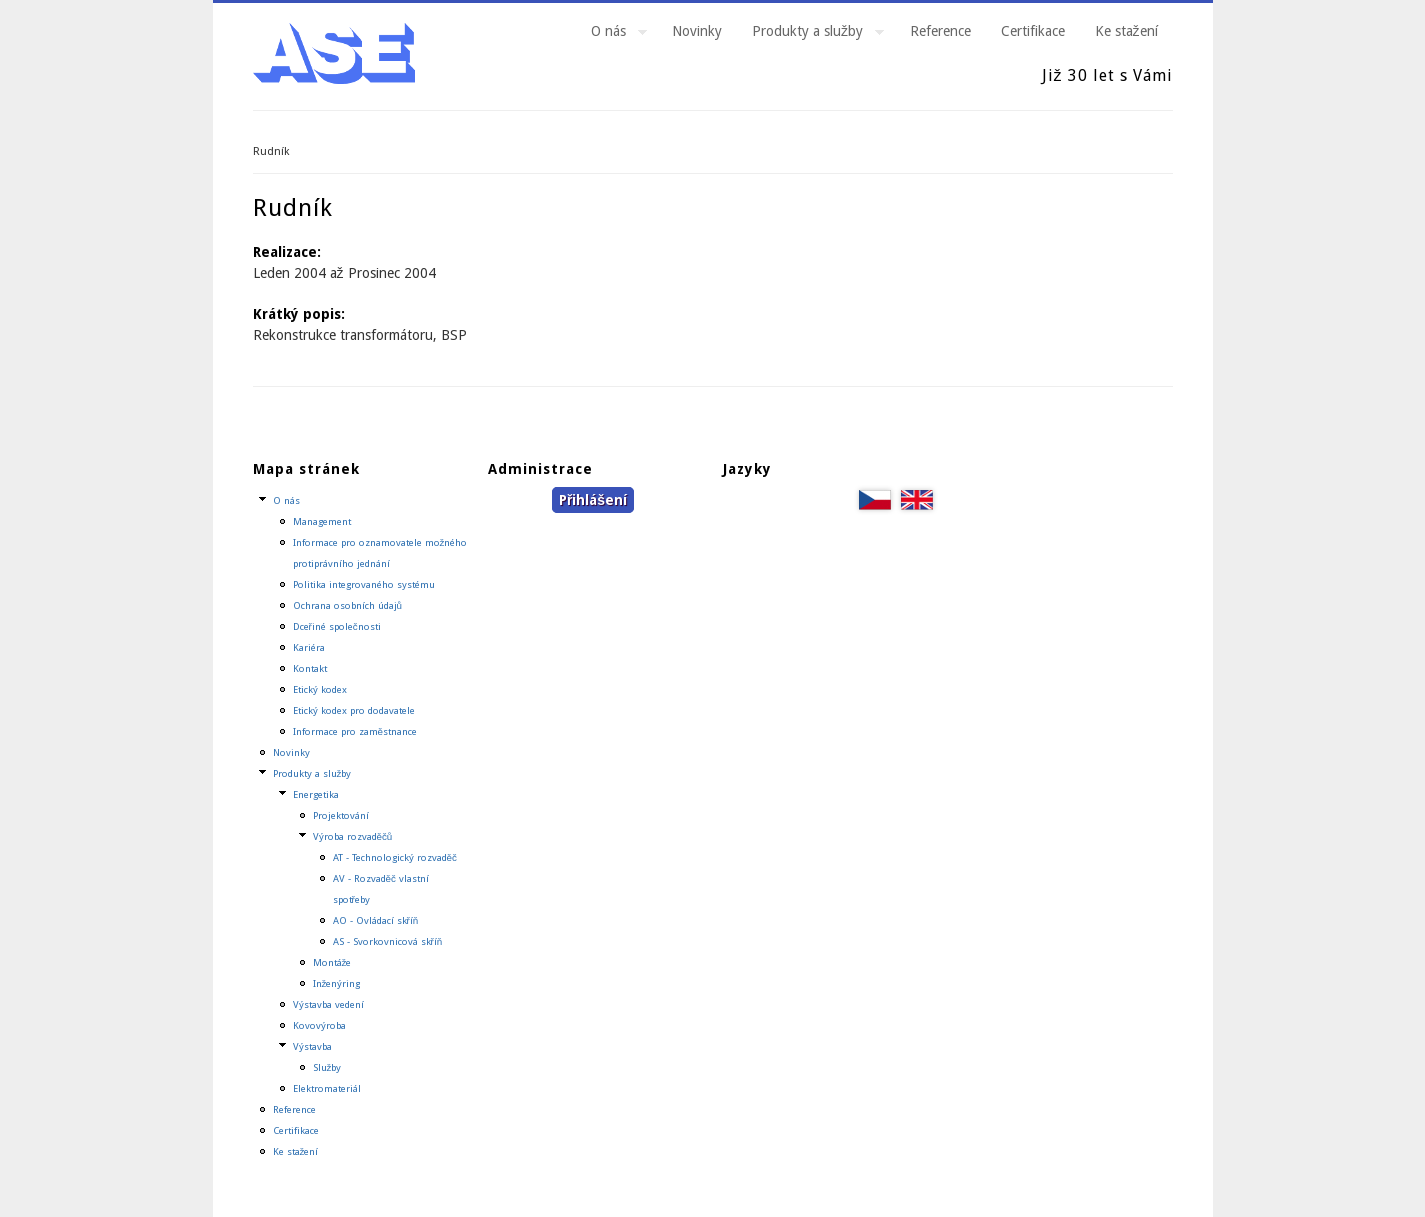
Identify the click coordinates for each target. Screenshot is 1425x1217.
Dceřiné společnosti (337, 626)
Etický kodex (320, 689)
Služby (327, 1067)
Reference (940, 31)
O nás (611, 34)
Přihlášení (593, 500)
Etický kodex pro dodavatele (354, 710)
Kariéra (309, 647)
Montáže (332, 962)
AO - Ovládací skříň (376, 920)
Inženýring (337, 983)
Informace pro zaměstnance (355, 731)
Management (322, 521)
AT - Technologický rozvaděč (395, 857)
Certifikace (1033, 31)
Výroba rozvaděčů (353, 836)
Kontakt (310, 668)
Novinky (697, 31)
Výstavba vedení (328, 1004)
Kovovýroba (319, 1025)
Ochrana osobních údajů (347, 605)
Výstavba (312, 1046)
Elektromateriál (327, 1088)
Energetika (316, 794)
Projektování (341, 815)
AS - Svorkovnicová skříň (388, 941)
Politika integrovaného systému (364, 584)
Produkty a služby (810, 34)
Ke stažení (1126, 31)
